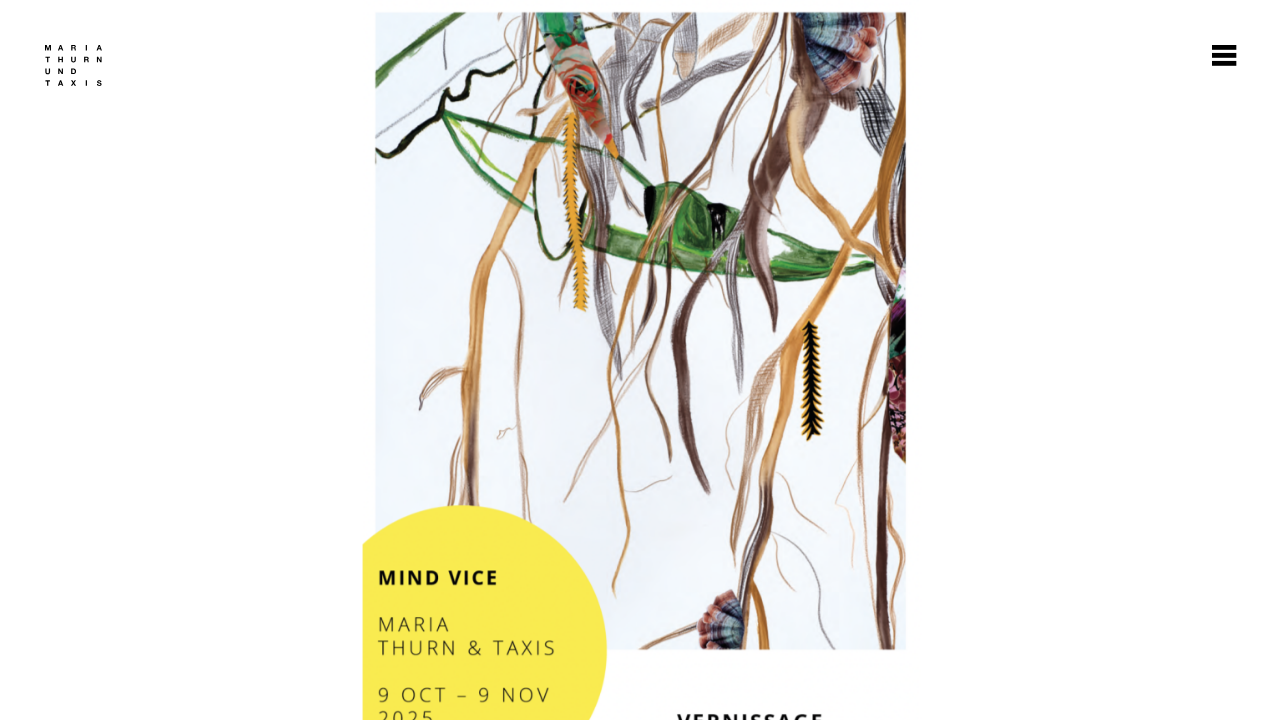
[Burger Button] (1224, 57)
